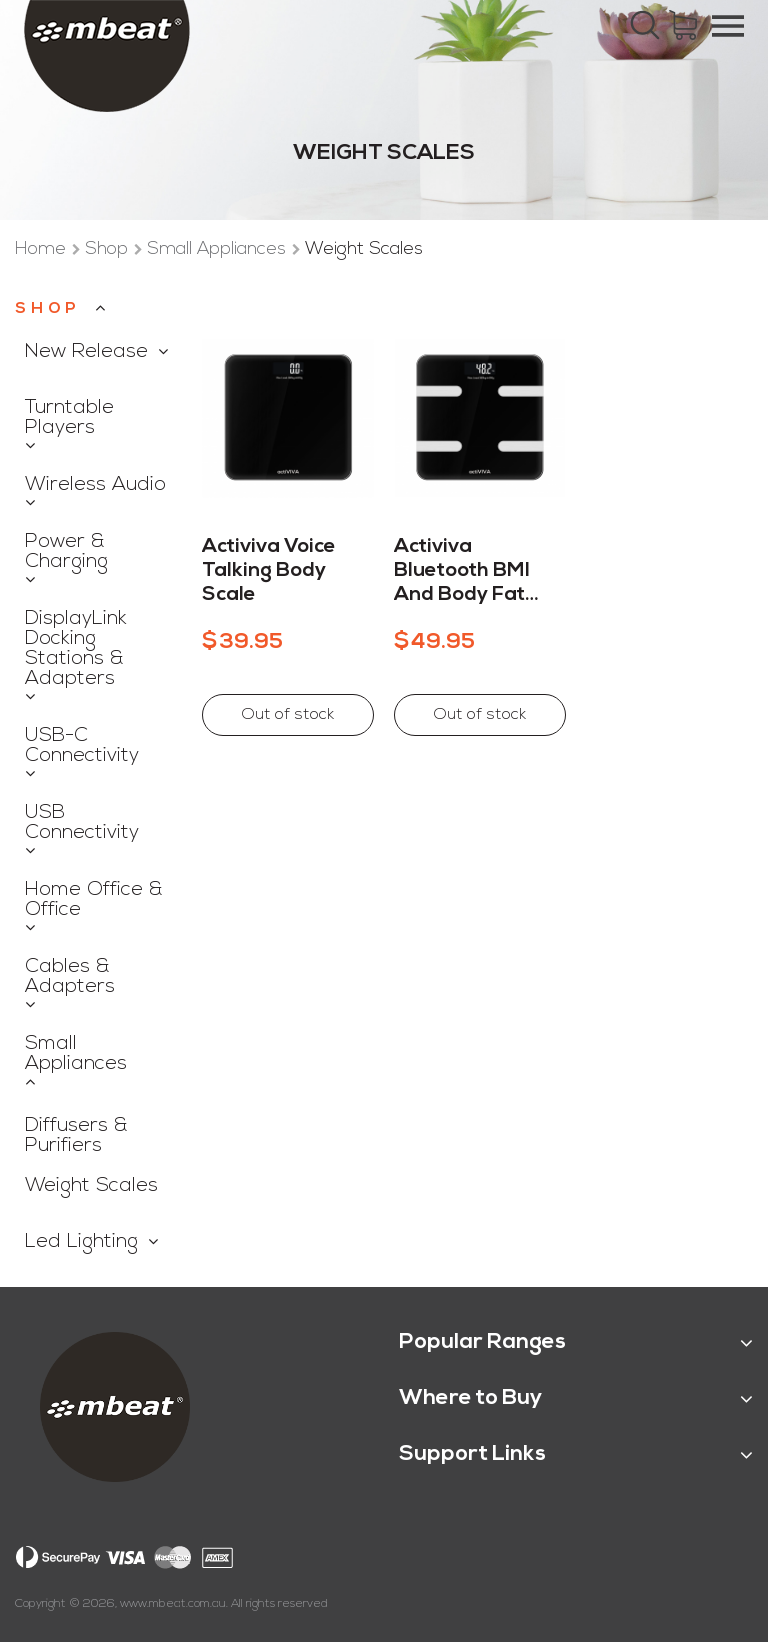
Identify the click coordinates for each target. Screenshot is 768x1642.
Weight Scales (91, 1186)
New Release (86, 352)
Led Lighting (81, 1242)
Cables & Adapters (70, 977)
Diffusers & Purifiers (76, 1136)
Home (43, 249)
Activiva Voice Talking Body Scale (269, 571)
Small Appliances (219, 249)
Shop (109, 249)
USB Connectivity (82, 823)
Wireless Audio (95, 485)
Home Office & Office (94, 900)
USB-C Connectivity (82, 746)
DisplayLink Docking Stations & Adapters (76, 649)
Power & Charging (66, 552)
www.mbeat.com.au (173, 1604)
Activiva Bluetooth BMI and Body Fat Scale (462, 572)
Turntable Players (69, 418)
